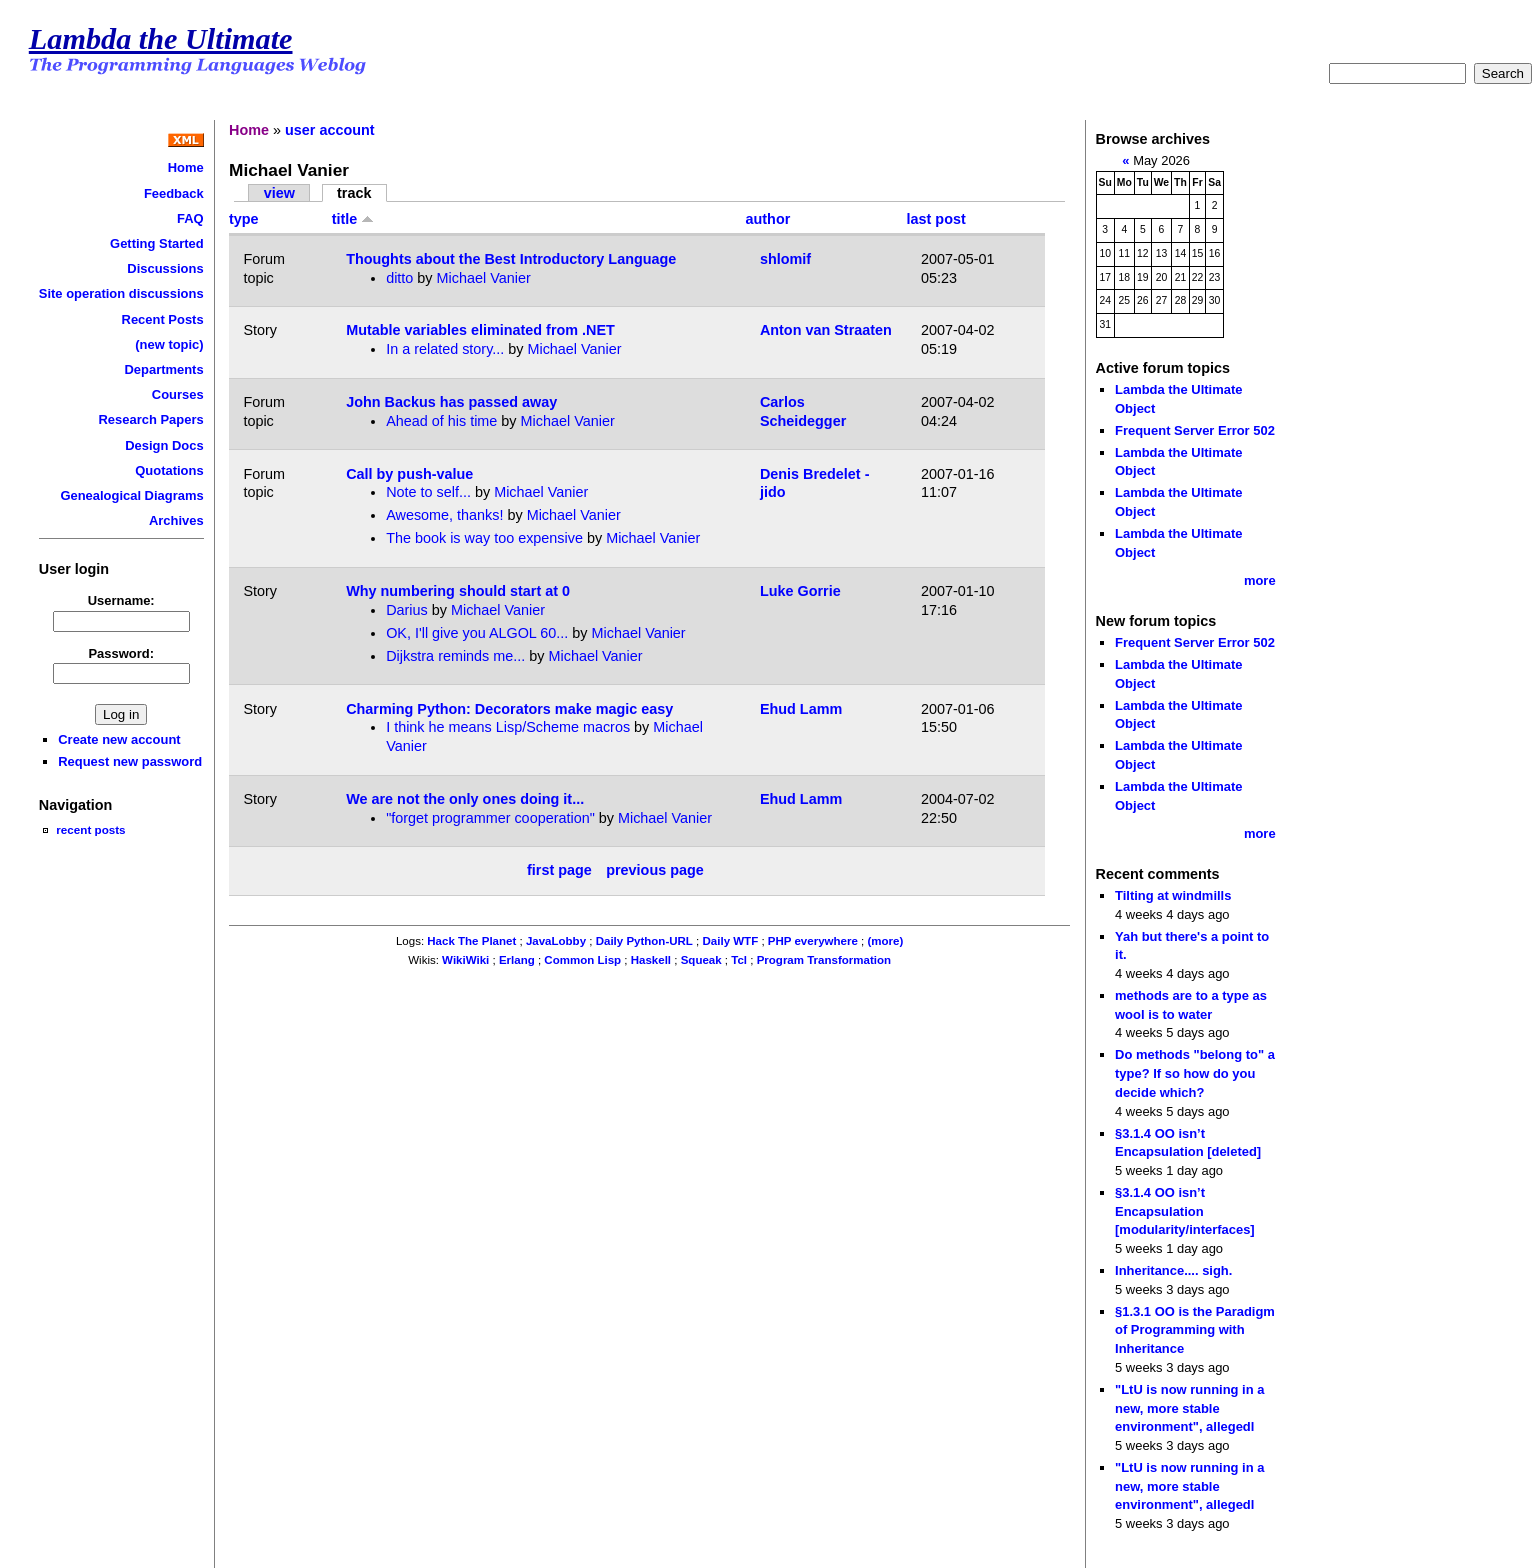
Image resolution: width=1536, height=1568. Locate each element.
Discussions (165, 268)
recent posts (90, 829)
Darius (407, 610)
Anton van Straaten (826, 330)
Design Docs (164, 445)
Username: (121, 600)
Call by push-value (409, 474)
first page (559, 871)
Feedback (174, 193)
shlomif (785, 259)
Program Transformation (824, 960)
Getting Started (157, 243)
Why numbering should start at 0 (458, 591)
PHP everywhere (813, 941)
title (353, 219)
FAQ (190, 218)
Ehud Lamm (801, 709)
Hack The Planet (471, 941)
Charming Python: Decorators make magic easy (509, 709)
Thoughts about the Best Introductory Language (511, 259)
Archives (176, 520)
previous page (655, 871)
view (279, 193)
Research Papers (151, 419)
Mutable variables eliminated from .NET (480, 330)
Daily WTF (731, 941)
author (768, 219)
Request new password (130, 761)
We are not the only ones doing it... (465, 799)
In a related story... (445, 349)
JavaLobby (556, 941)
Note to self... (428, 492)
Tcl (739, 960)
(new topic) (169, 344)
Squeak (701, 960)
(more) (885, 941)
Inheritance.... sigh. (1173, 1270)
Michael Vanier (484, 278)
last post (936, 219)
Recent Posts (163, 319)
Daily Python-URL (644, 941)
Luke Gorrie (800, 591)
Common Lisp (582, 960)
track (354, 193)
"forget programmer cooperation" (490, 818)
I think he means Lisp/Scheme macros (508, 727)
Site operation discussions (121, 293)
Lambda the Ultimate (161, 39)
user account (330, 130)
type (244, 219)
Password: (121, 653)
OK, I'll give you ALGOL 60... (477, 633)
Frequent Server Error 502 (1195, 430)
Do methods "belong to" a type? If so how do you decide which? (1195, 1073)
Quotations (169, 470)
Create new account (119, 739)
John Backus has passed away (451, 402)
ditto (399, 278)
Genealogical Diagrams (131, 495)
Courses (178, 394)
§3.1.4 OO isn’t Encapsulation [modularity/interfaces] (1185, 1211)
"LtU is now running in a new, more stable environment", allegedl (1189, 1408)
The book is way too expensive (484, 538)
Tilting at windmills (1173, 895)
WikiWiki (465, 960)
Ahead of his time (441, 421)
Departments (163, 369)
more (1260, 580)
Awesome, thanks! (444, 515)
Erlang (517, 960)
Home (186, 167)
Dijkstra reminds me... (455, 656)
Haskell (651, 960)
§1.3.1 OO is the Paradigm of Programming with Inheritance (1195, 1330)
